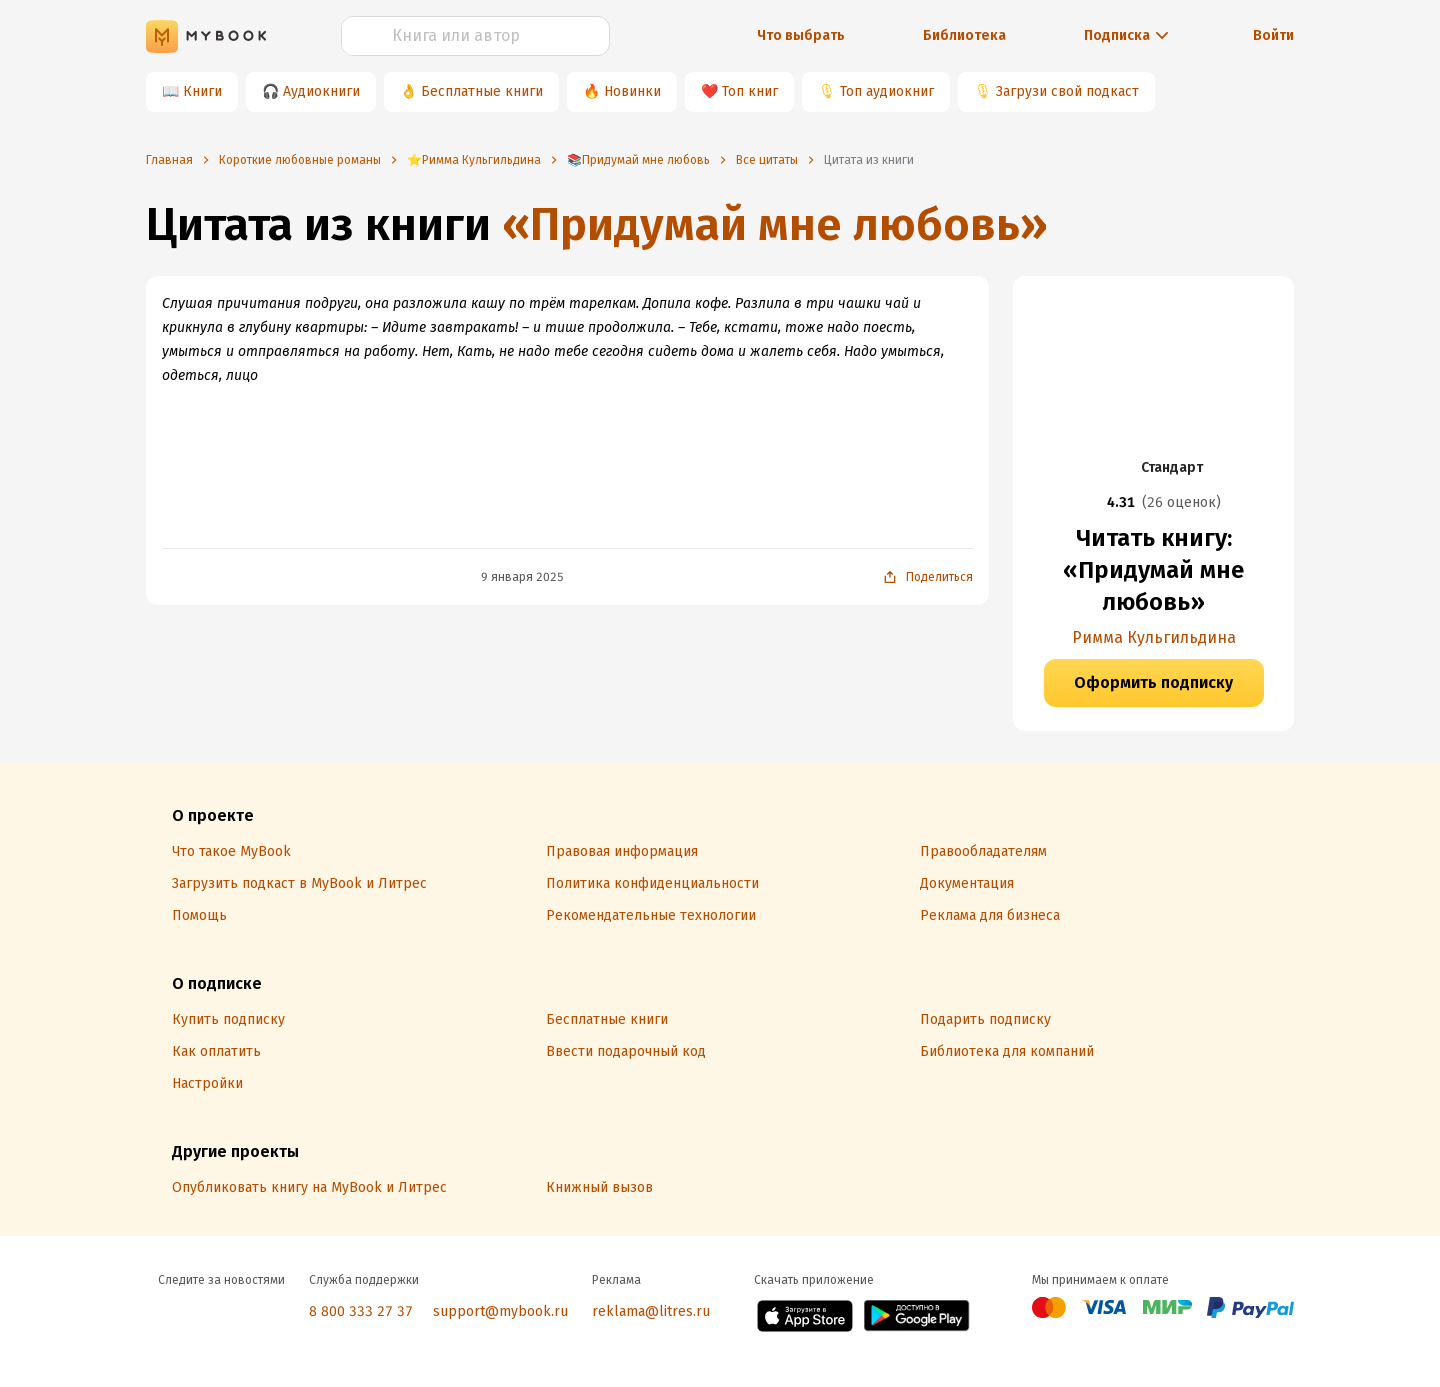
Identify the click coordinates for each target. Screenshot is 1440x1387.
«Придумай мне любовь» (775, 224)
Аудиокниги (321, 91)
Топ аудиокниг (887, 91)
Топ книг (750, 91)
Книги (202, 91)
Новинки (632, 91)
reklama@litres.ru (651, 1311)
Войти (1273, 35)
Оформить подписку (1153, 682)
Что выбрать (801, 35)
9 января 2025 (522, 577)
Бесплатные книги (482, 91)
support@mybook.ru (500, 1311)
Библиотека (964, 35)
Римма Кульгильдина (1154, 637)
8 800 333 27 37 (361, 1311)
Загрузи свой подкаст (1067, 91)
